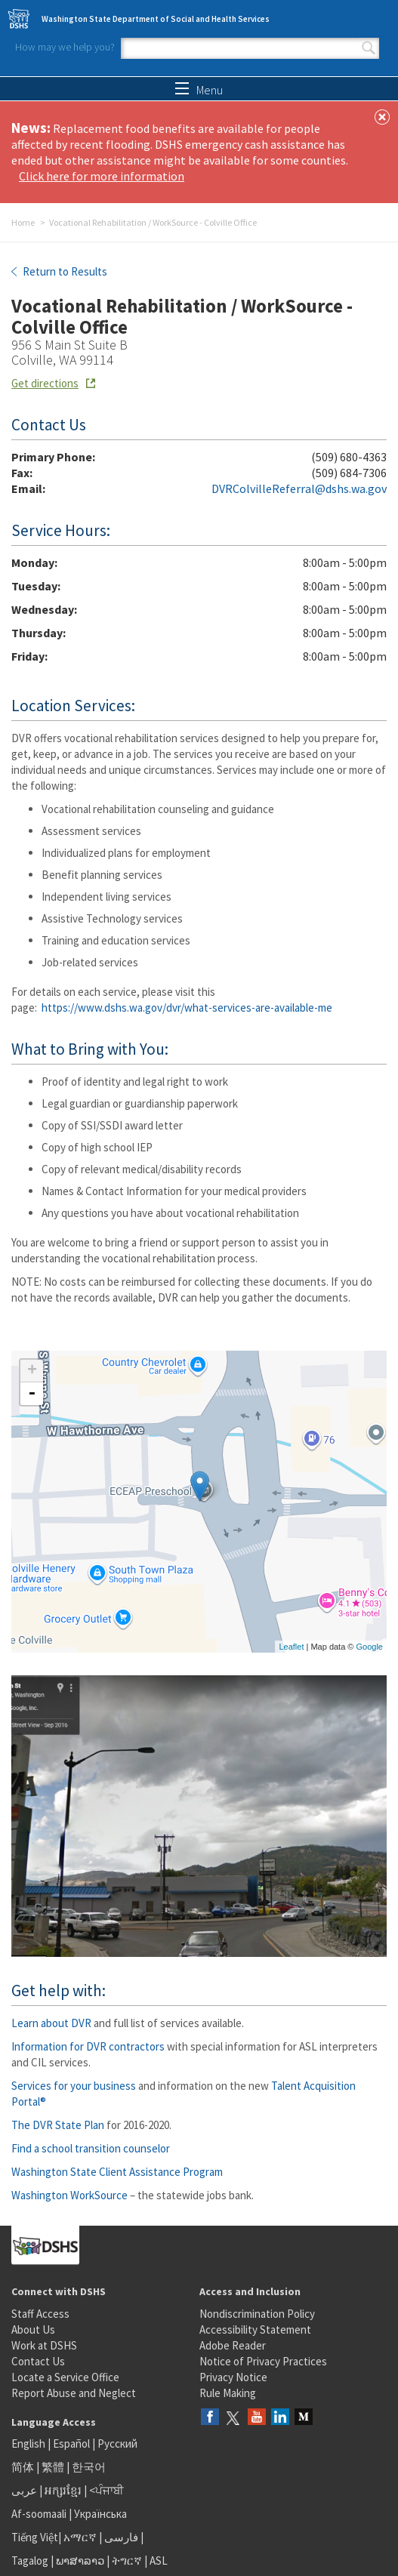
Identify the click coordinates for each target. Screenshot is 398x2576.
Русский (117, 2443)
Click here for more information (101, 175)
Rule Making (227, 2393)
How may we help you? (65, 47)
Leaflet (291, 1646)
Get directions (45, 383)
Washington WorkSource (69, 2195)
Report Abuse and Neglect (73, 2393)
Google (369, 1646)
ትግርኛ (127, 2560)
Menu (199, 89)
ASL (159, 2560)
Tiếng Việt (34, 2537)
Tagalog (29, 2560)
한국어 (89, 2467)
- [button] (31, 1393)
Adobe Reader (232, 2345)
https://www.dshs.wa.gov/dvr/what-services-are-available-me (187, 1007)
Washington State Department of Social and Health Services (156, 19)
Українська (100, 2514)
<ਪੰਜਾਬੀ (106, 2490)
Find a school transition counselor (90, 2148)
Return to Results (63, 271)
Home (23, 222)
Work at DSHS (44, 2345)
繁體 (54, 2467)
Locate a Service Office (65, 2377)
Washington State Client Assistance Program (117, 2172)
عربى (24, 2490)
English (29, 2443)
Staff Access (40, 2313)
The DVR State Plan (57, 2125)
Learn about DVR (51, 2023)
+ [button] (32, 1371)
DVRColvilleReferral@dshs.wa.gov (299, 488)
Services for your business (73, 2085)
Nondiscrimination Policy (257, 2313)
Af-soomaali (38, 2514)
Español (71, 2443)
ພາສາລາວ (80, 2560)
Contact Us (38, 2361)
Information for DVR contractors (88, 2046)
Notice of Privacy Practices (263, 2361)
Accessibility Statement (255, 2329)
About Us (33, 2329)
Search (368, 48)
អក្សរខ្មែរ (63, 2490)
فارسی (120, 2537)
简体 (22, 2467)
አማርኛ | (82, 2537)
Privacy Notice (233, 2377)
